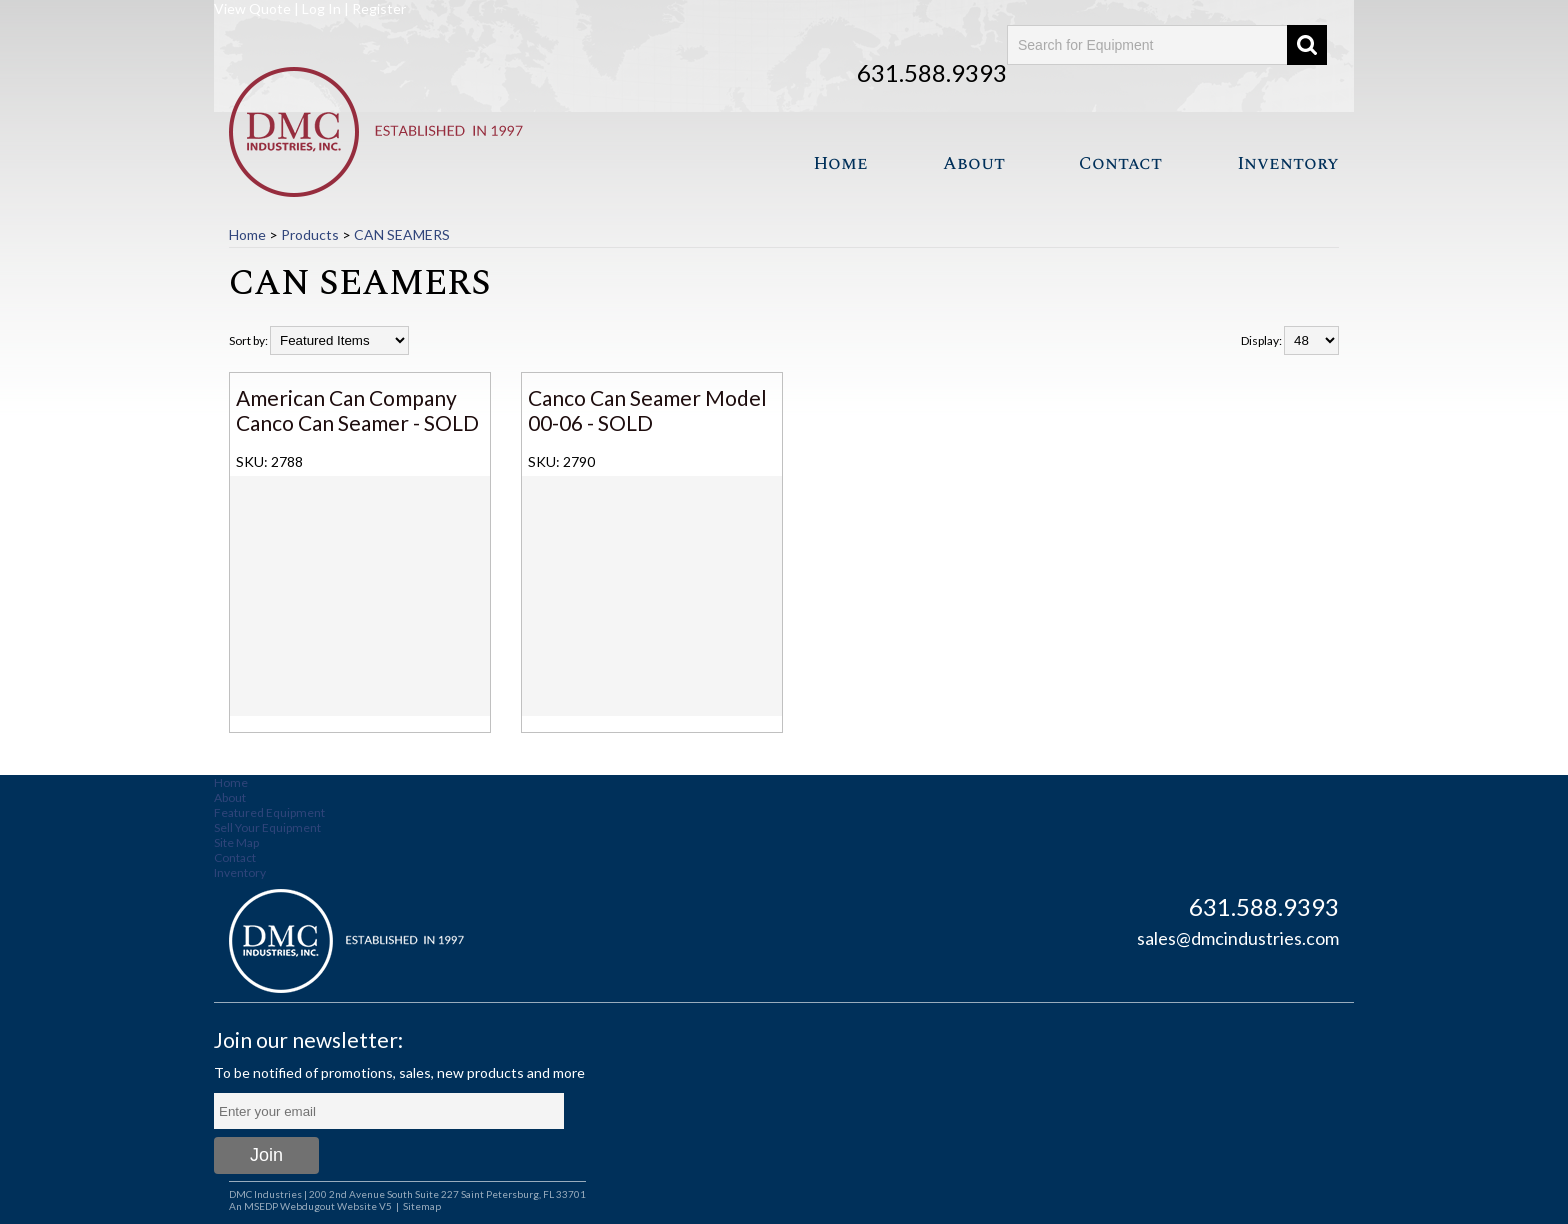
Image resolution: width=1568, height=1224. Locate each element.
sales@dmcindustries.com (1238, 938)
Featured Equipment (269, 812)
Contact (1120, 163)
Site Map (236, 842)
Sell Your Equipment (267, 827)
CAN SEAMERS (402, 234)
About (974, 163)
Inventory (1288, 163)
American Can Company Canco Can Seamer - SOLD (357, 410)
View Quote (252, 8)
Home (840, 163)
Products (310, 234)
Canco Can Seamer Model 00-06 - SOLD (647, 410)
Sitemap (422, 1206)
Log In (321, 8)
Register (379, 8)
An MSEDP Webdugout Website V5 (310, 1206)
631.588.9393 (932, 72)
